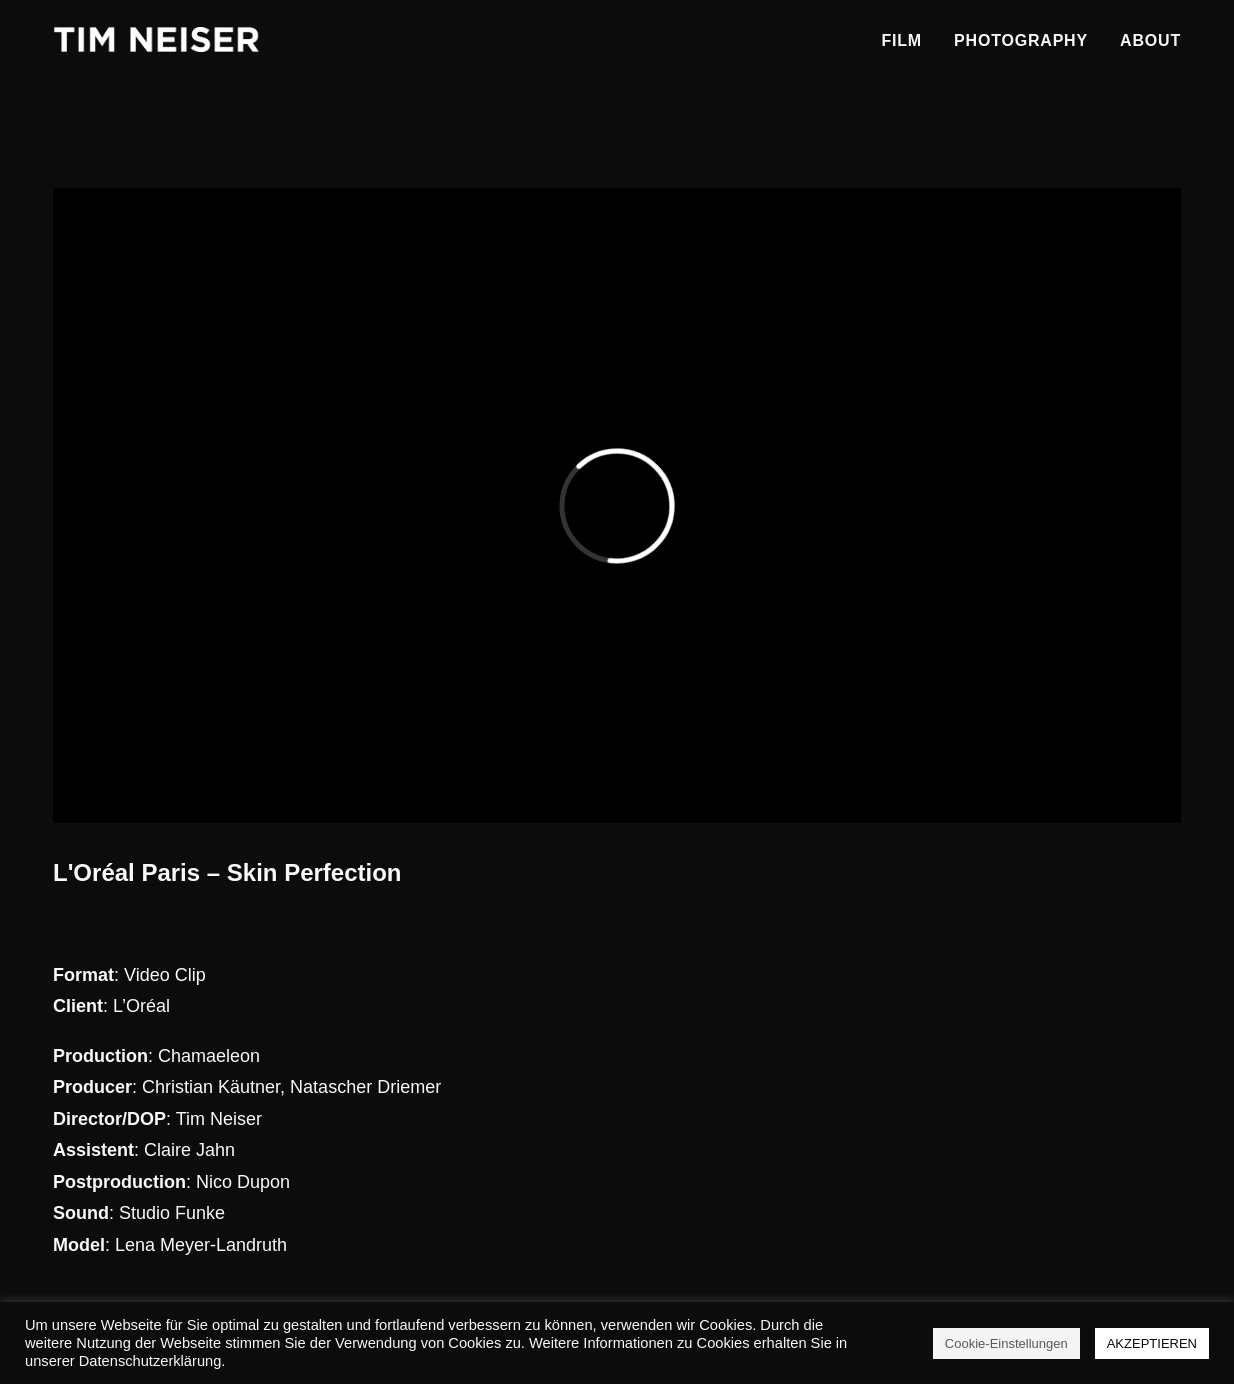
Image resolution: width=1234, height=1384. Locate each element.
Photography (1021, 40)
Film (901, 40)
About (1150, 40)
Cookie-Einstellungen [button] (1006, 1343)
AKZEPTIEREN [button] (1152, 1343)
